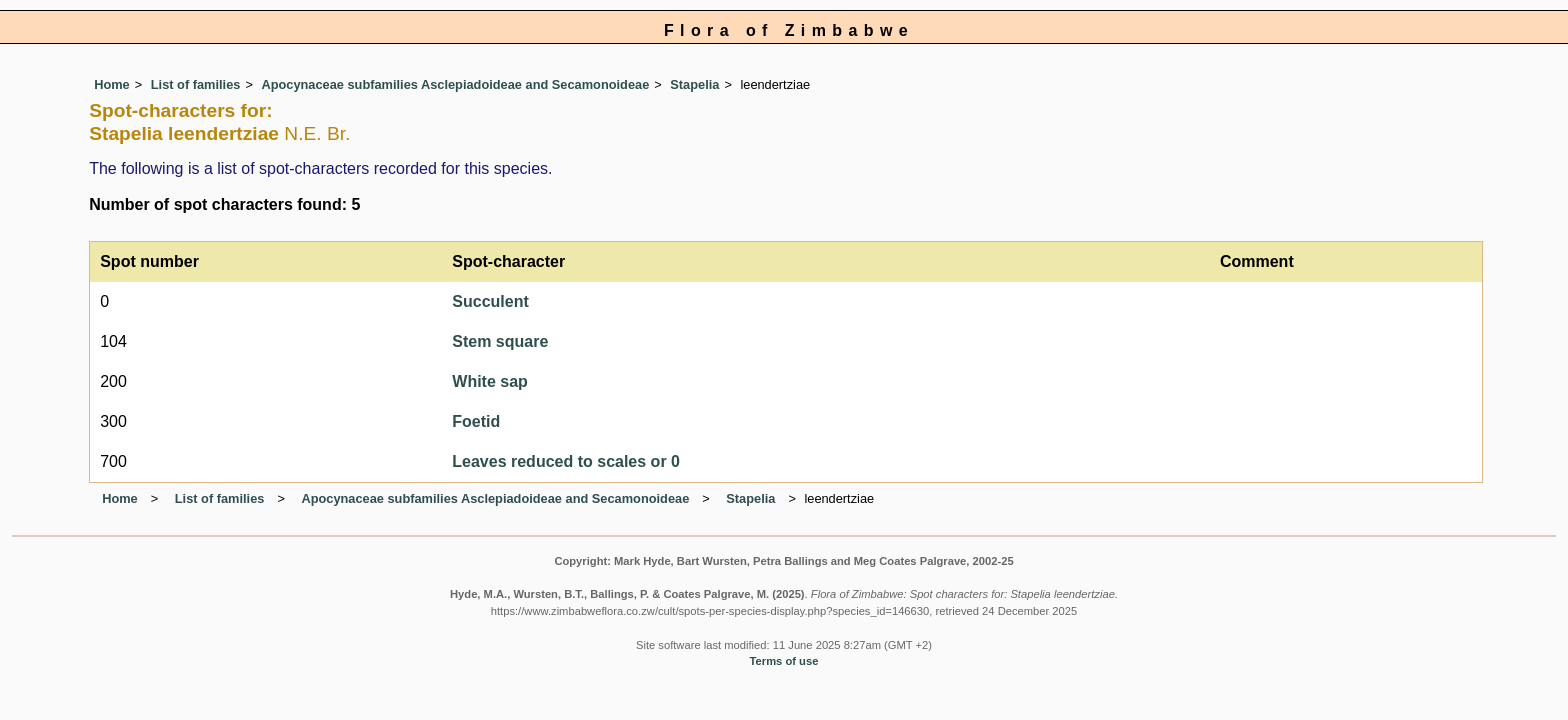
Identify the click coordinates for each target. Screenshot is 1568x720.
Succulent (490, 301)
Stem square (500, 341)
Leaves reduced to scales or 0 (566, 461)
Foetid (476, 421)
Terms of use (784, 661)
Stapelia (694, 84)
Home (112, 84)
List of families (196, 84)
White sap (490, 381)
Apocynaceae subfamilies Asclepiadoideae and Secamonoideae (455, 84)
